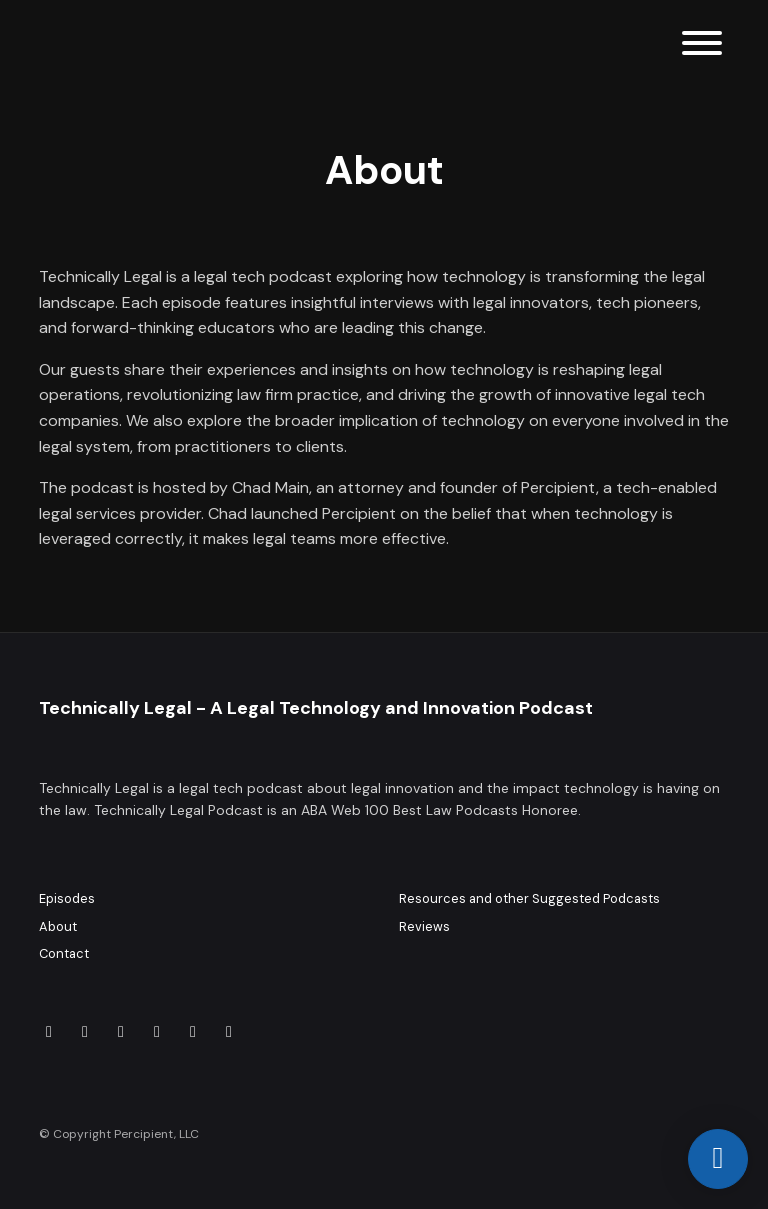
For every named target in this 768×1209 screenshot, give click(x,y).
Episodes (67, 898)
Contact (64, 953)
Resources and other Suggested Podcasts (529, 898)
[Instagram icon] (121, 1032)
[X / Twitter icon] (157, 1032)
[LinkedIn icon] (49, 1032)
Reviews (424, 926)
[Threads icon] (193, 1032)
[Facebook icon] (229, 1032)
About (58, 926)
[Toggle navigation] (702, 46)
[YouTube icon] (85, 1032)
